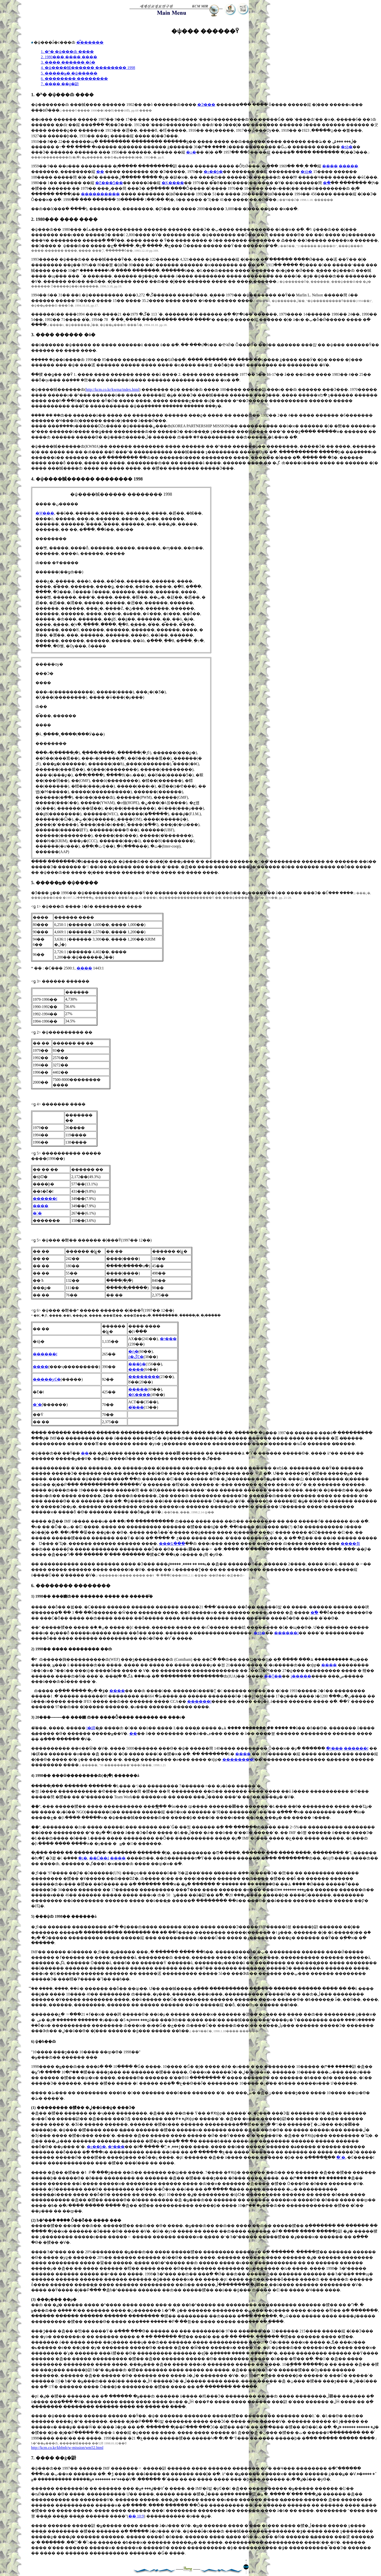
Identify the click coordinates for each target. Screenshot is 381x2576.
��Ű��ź (99, 1858)
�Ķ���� (173, 183)
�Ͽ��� (206, 105)
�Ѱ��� (44, 513)
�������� (143, 1377)
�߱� (314, 1612)
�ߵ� (37, 1213)
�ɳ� (133, 1351)
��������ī (238, 1759)
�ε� (82, 1858)
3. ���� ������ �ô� (68, 62)
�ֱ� (327, 183)
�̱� (100, 172)
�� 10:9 (136, 2516)
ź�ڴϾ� (136, 1357)
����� (348, 166)
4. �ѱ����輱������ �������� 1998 (88, 68)
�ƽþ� (347, 147)
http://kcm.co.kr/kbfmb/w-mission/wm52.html (67, 2448)
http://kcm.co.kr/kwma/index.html (112, 389)
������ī (45, 1199)
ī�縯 (91, 1728)
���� (330, 166)
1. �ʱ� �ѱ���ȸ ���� (67, 52)
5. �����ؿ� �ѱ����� (69, 73)
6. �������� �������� (74, 79)
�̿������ (90, 42)
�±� (191, 152)
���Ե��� (172, 1543)
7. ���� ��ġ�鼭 (60, 84)
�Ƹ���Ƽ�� (109, 183)
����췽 (350, 1543)
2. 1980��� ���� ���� (69, 57)
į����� (301, 1676)
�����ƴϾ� (47, 1379)
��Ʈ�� (273, 1676)
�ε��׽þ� (213, 172)
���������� (100, 194)
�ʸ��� (168, 1339)
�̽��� (136, 1407)
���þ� (137, 1364)
